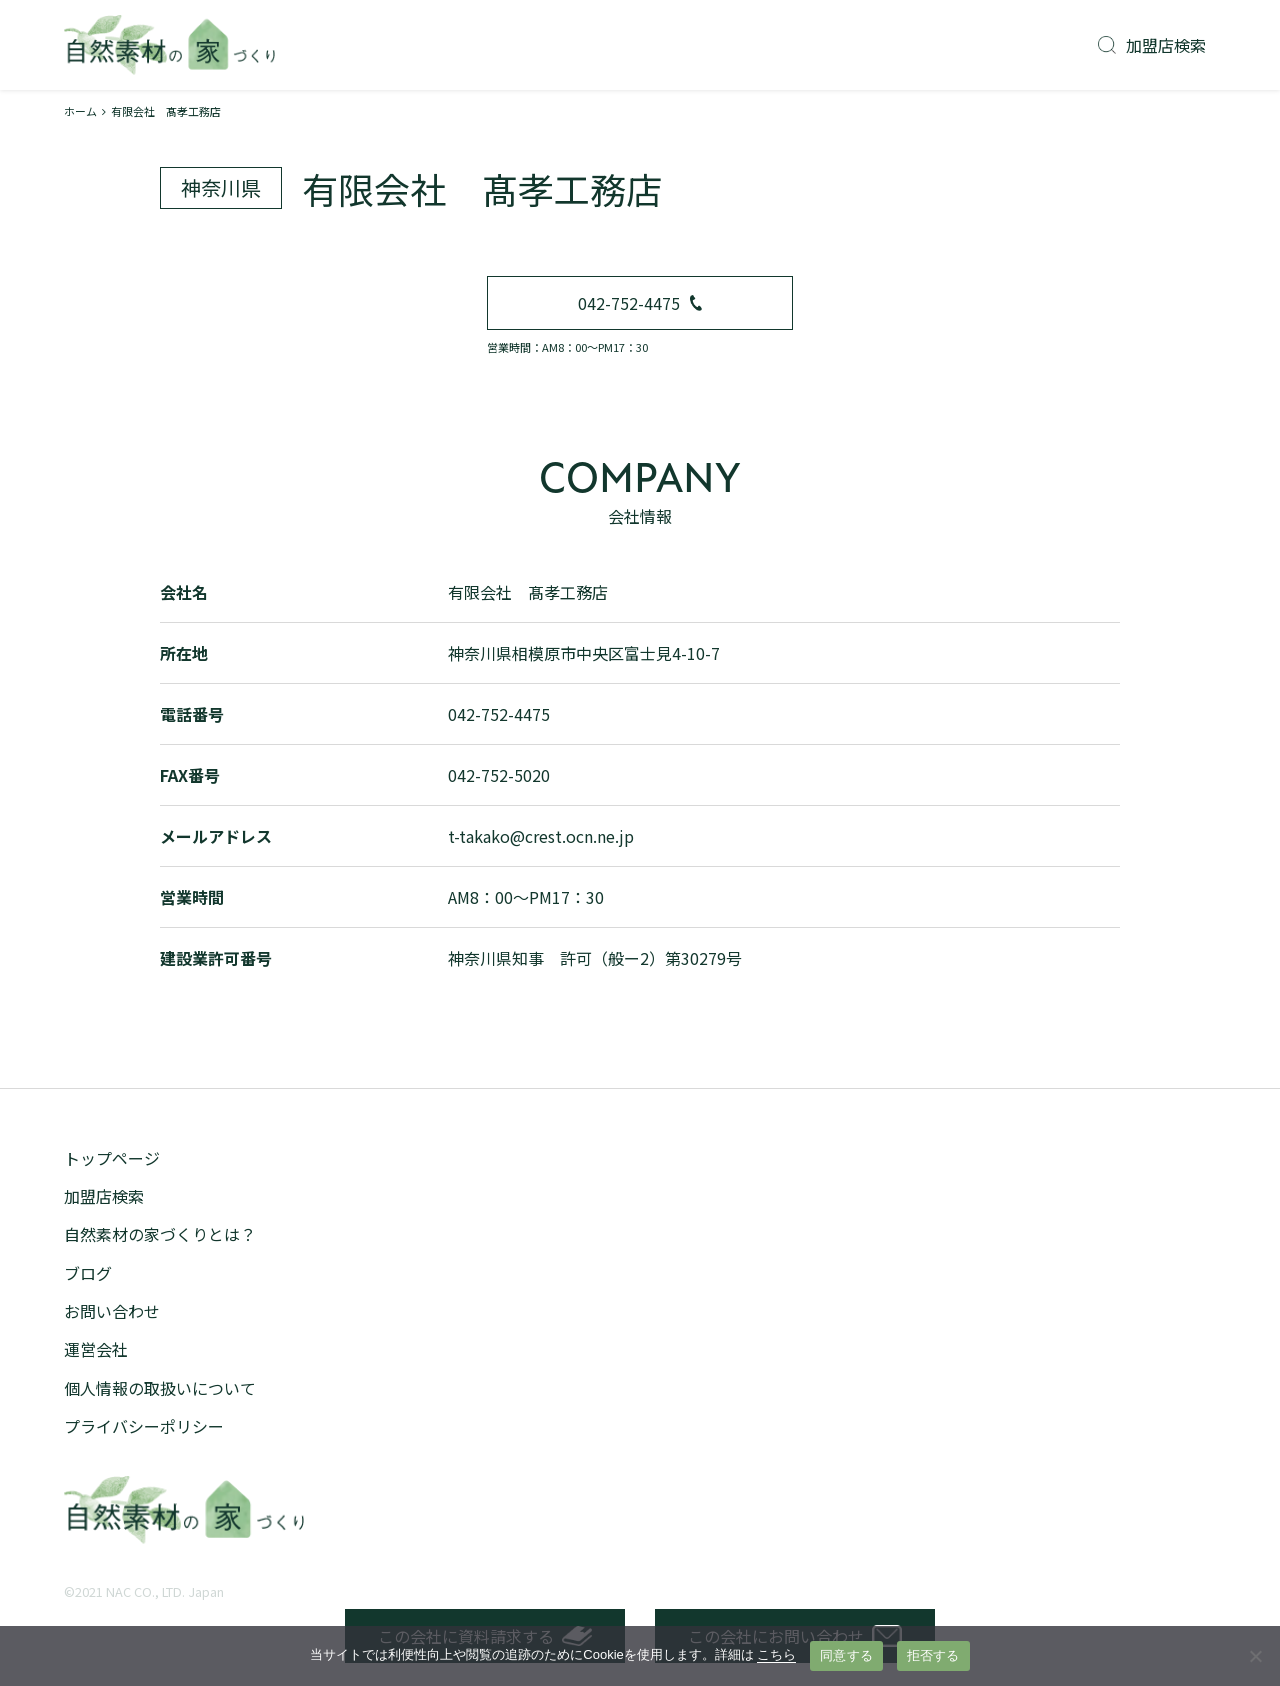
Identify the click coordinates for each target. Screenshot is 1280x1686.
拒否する (933, 1655)
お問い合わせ (112, 1311)
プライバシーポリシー (144, 1426)
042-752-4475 (640, 303)
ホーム (80, 111)
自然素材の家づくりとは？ (160, 1234)
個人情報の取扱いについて (160, 1388)
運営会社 (96, 1349)
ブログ (88, 1273)
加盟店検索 (1152, 45)
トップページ (112, 1158)
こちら (776, 1654)
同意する (846, 1655)
